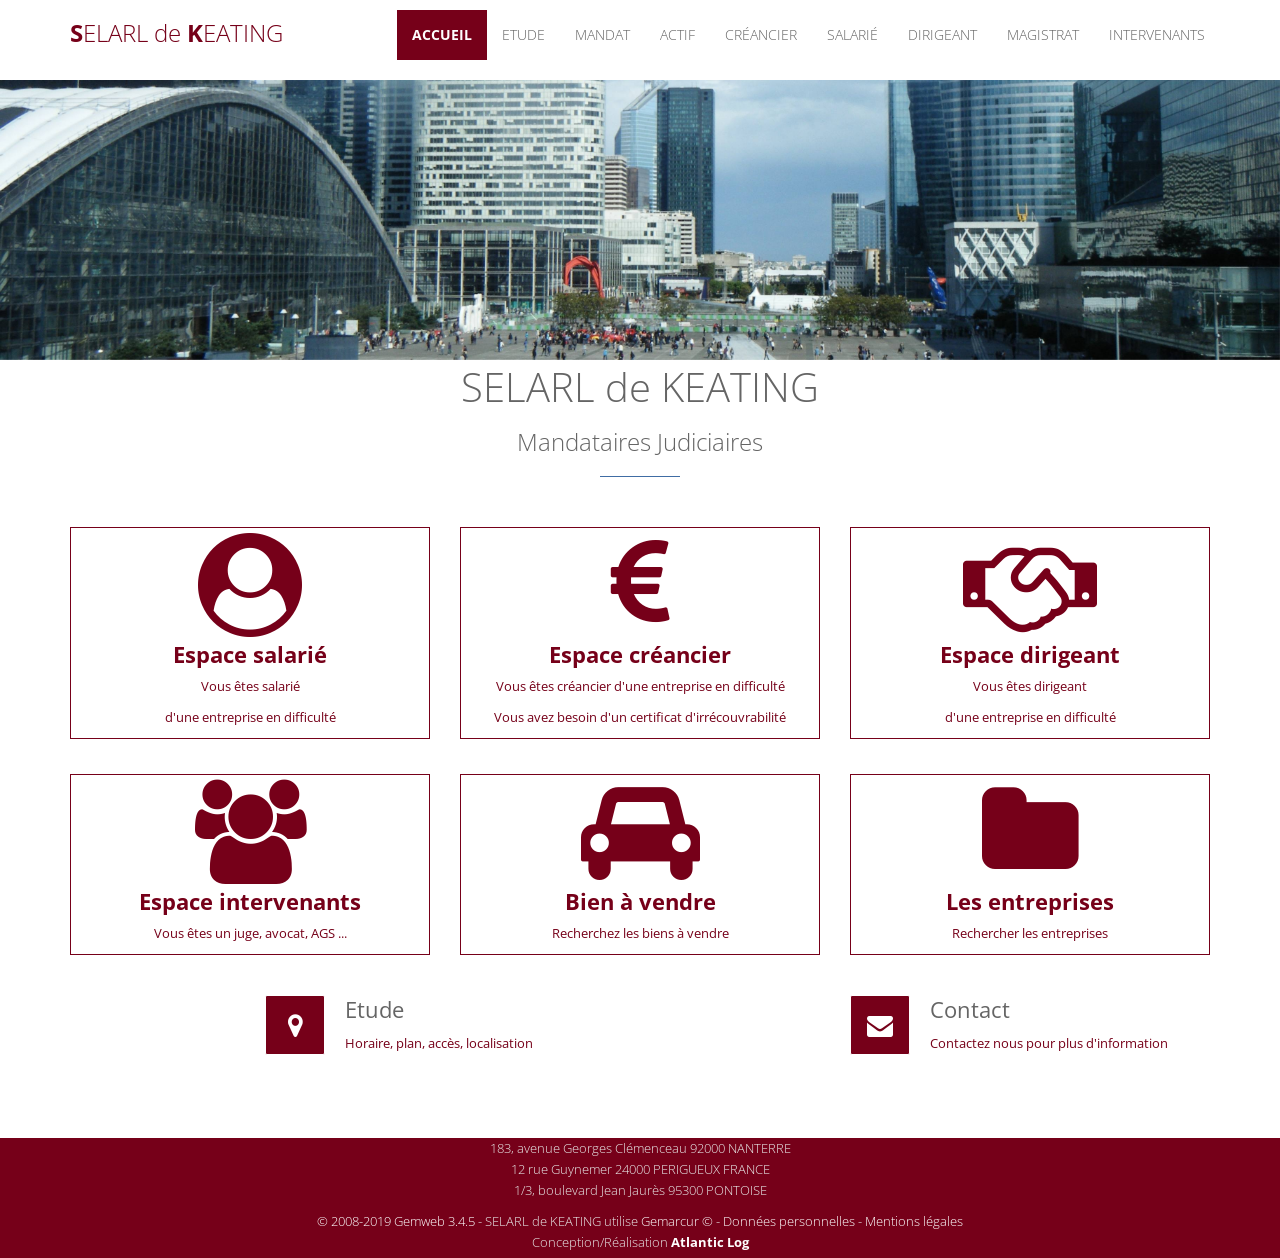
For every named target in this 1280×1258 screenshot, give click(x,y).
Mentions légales (914, 1221)
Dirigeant (942, 34)
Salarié (852, 34)
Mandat (602, 34)
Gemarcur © (677, 1221)
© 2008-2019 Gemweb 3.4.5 (396, 1221)
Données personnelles (789, 1221)
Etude (523, 34)
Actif (677, 34)
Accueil (442, 34)
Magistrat (1043, 34)
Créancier (761, 34)
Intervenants (1157, 34)
